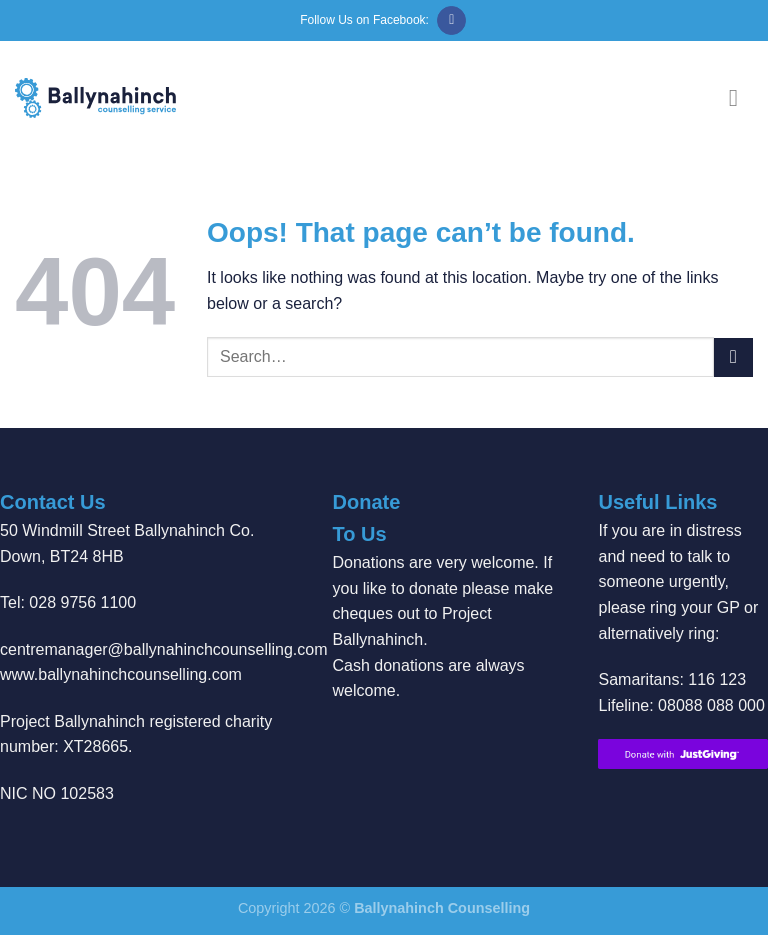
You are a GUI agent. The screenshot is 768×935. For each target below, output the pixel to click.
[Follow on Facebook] (451, 21)
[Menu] (741, 97)
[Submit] (733, 357)
